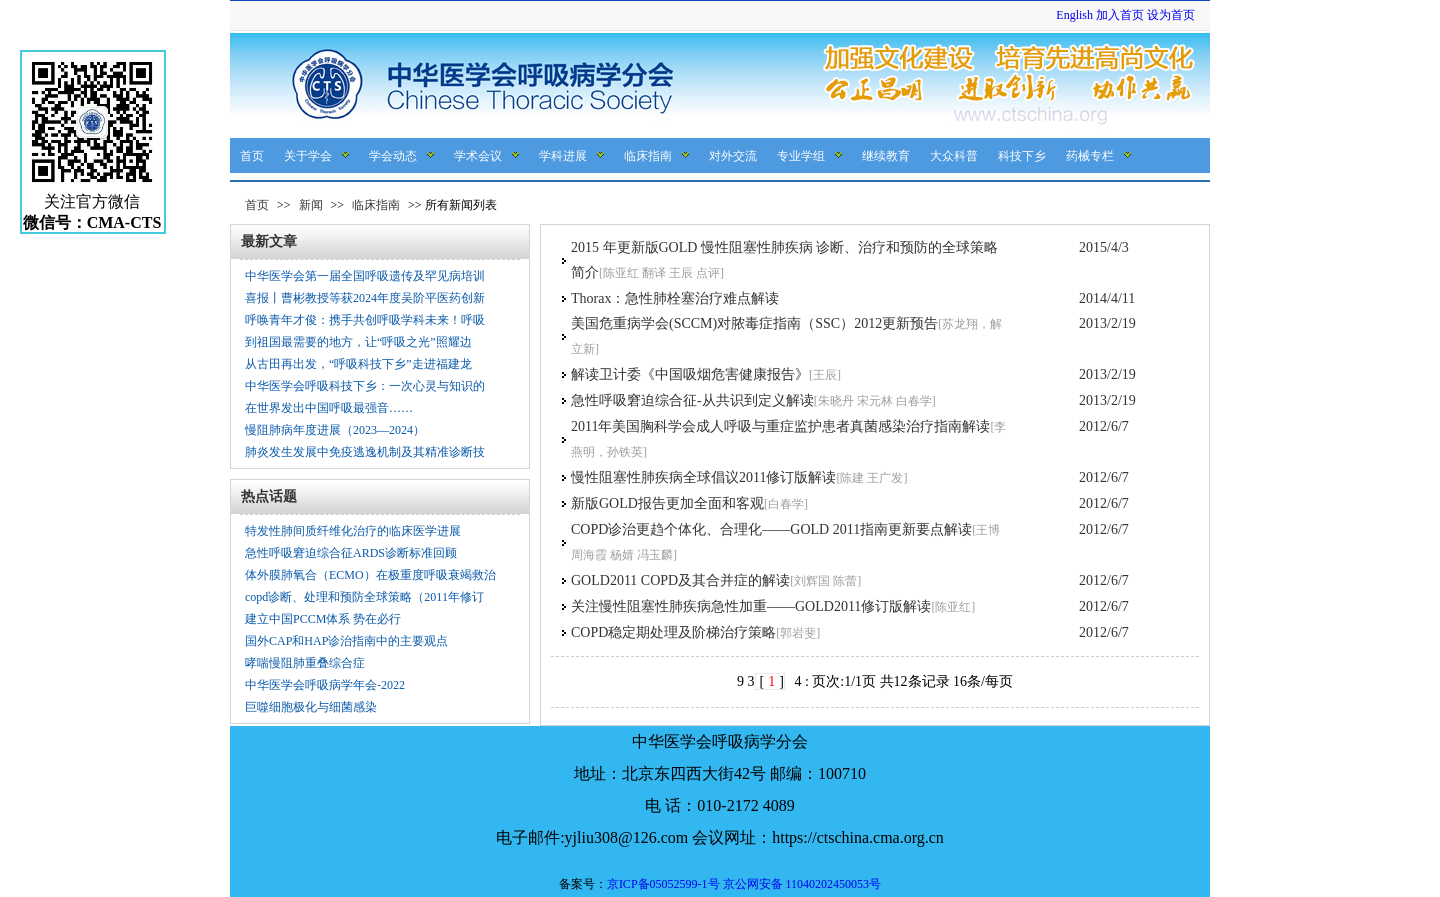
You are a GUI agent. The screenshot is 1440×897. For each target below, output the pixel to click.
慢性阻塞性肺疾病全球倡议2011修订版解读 (703, 477)
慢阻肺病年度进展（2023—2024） (335, 430)
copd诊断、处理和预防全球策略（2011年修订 (364, 597)
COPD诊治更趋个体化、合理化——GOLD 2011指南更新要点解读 (771, 529)
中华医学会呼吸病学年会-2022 (325, 685)
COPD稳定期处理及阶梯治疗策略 (673, 632)
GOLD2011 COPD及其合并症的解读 (680, 580)
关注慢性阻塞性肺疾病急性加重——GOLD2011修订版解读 (751, 606)
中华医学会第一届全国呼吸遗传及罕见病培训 (365, 276)
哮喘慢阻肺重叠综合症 (305, 663)
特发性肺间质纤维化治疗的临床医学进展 (353, 531)
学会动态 (393, 156)
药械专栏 (1090, 156)
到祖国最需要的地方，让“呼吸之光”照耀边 (358, 342)
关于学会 (308, 156)
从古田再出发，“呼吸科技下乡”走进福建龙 (358, 364)
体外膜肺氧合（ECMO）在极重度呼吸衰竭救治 (370, 575)
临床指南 (648, 156)
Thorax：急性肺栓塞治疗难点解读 (675, 298)
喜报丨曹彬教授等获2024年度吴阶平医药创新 (365, 298)
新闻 (311, 205)
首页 (252, 156)
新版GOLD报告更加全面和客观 (667, 503)
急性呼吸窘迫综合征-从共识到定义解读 (692, 400)
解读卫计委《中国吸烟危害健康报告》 (690, 374)
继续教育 (886, 156)
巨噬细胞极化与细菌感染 (311, 707)
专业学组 (801, 156)
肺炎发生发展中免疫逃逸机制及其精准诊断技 (365, 452)
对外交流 (733, 156)
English (1074, 15)
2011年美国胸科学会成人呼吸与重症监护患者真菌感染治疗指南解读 (780, 426)
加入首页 (1120, 15)
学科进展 (563, 156)
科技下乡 (1022, 156)
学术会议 (478, 156)
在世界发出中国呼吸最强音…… (329, 408)
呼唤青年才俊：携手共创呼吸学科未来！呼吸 (365, 320)
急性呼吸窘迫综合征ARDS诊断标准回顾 (351, 553)
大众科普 (954, 156)
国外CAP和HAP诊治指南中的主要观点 (346, 641)
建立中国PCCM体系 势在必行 (323, 619)
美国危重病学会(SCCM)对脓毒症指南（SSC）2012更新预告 (754, 323)
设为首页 (1171, 15)
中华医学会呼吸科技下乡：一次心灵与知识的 (365, 386)
